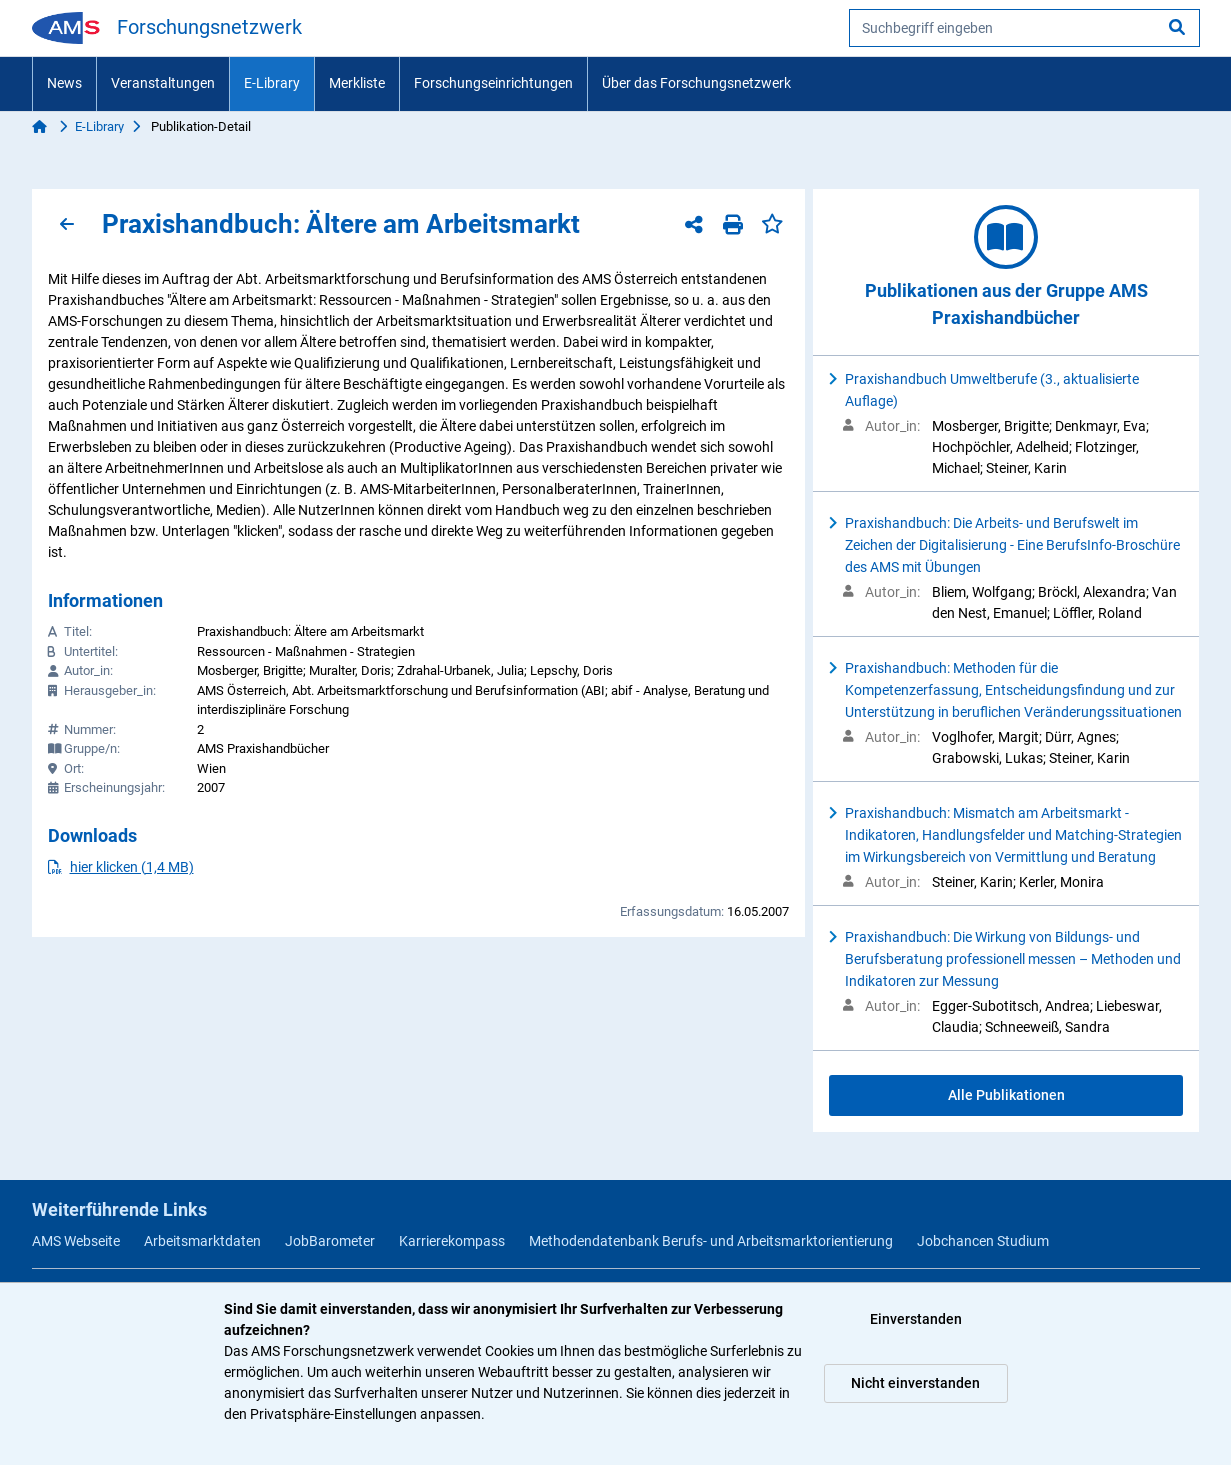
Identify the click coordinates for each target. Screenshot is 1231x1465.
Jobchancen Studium (983, 1241)
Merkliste (357, 83)
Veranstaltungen (163, 83)
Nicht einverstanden (915, 1383)
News (64, 83)
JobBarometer (330, 1241)
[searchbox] (1024, 28)
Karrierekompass (452, 1241)
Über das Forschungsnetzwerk (696, 83)
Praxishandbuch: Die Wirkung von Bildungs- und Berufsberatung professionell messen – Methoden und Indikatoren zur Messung (1013, 959)
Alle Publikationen (1006, 1095)
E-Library (272, 83)
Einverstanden (916, 1319)
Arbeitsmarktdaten (202, 1241)
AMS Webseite (76, 1241)
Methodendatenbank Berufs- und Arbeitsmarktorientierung (711, 1241)
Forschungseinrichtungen (493, 83)
